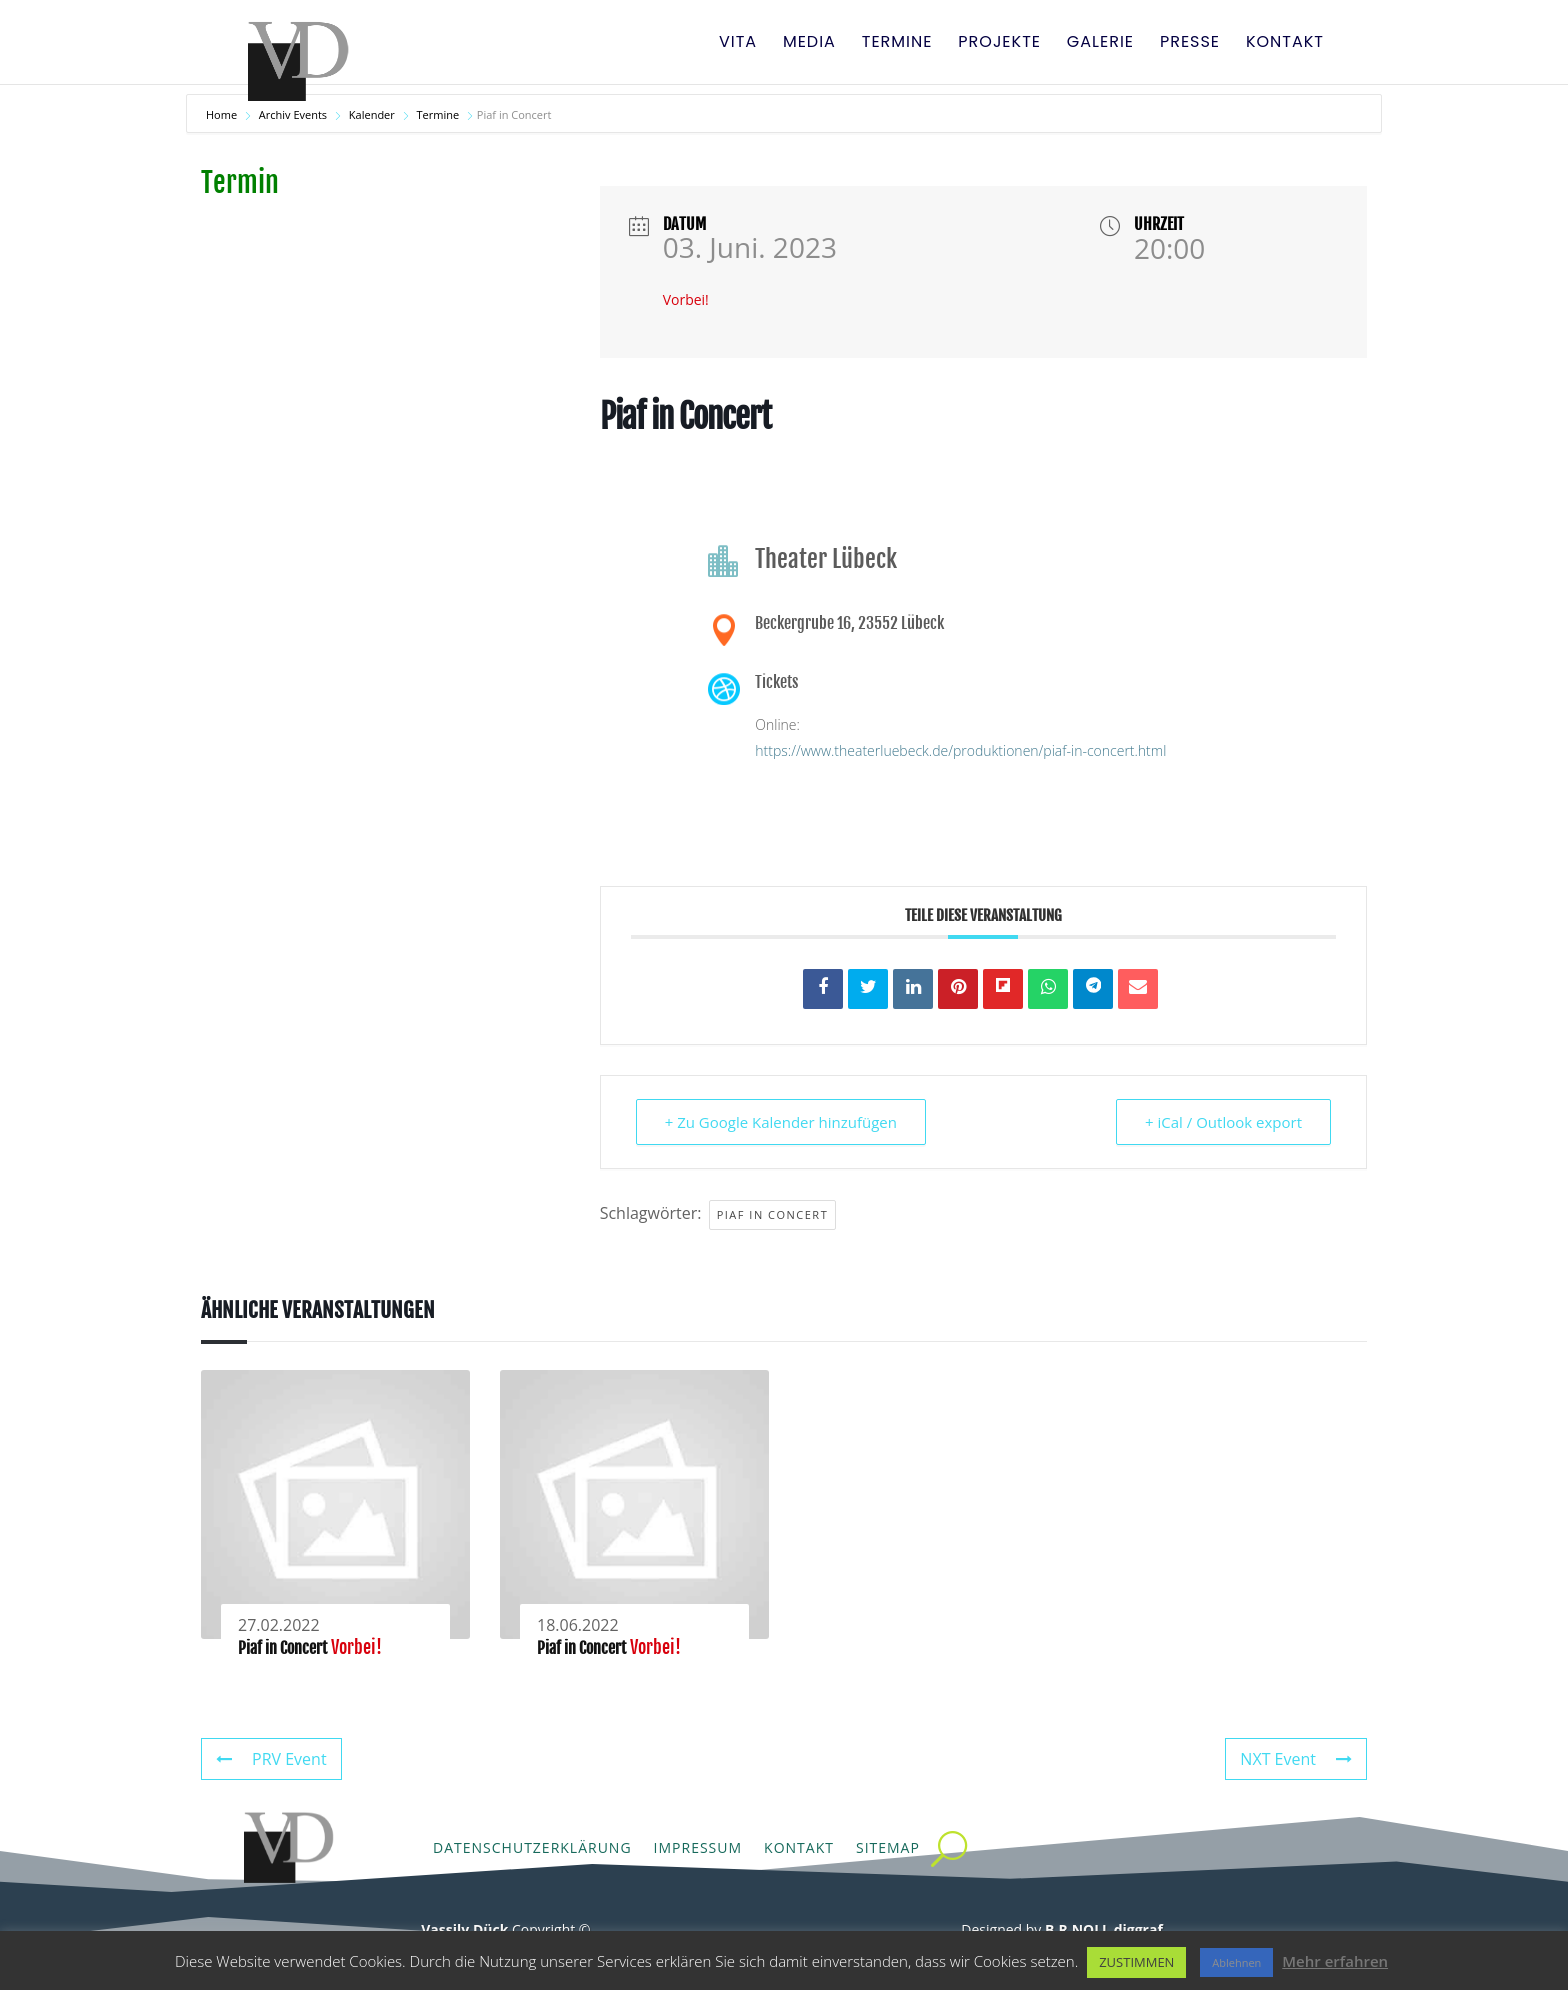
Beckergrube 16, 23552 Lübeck (849, 623)
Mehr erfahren (1335, 1961)
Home (223, 114)
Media (809, 44)
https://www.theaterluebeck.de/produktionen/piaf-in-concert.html (960, 750)
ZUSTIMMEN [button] (1136, 1962)
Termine (897, 44)
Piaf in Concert (773, 1214)
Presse (1190, 44)
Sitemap (888, 1847)
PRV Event (271, 1759)
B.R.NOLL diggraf (1104, 1929)
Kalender (372, 114)
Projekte (999, 44)
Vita (738, 44)
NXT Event (1296, 1759)
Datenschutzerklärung (532, 1847)
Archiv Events (293, 114)
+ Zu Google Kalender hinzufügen (781, 1122)
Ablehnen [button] (1236, 1962)
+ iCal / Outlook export (1223, 1122)
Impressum (698, 1847)
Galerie (1100, 44)
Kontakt (1285, 44)
